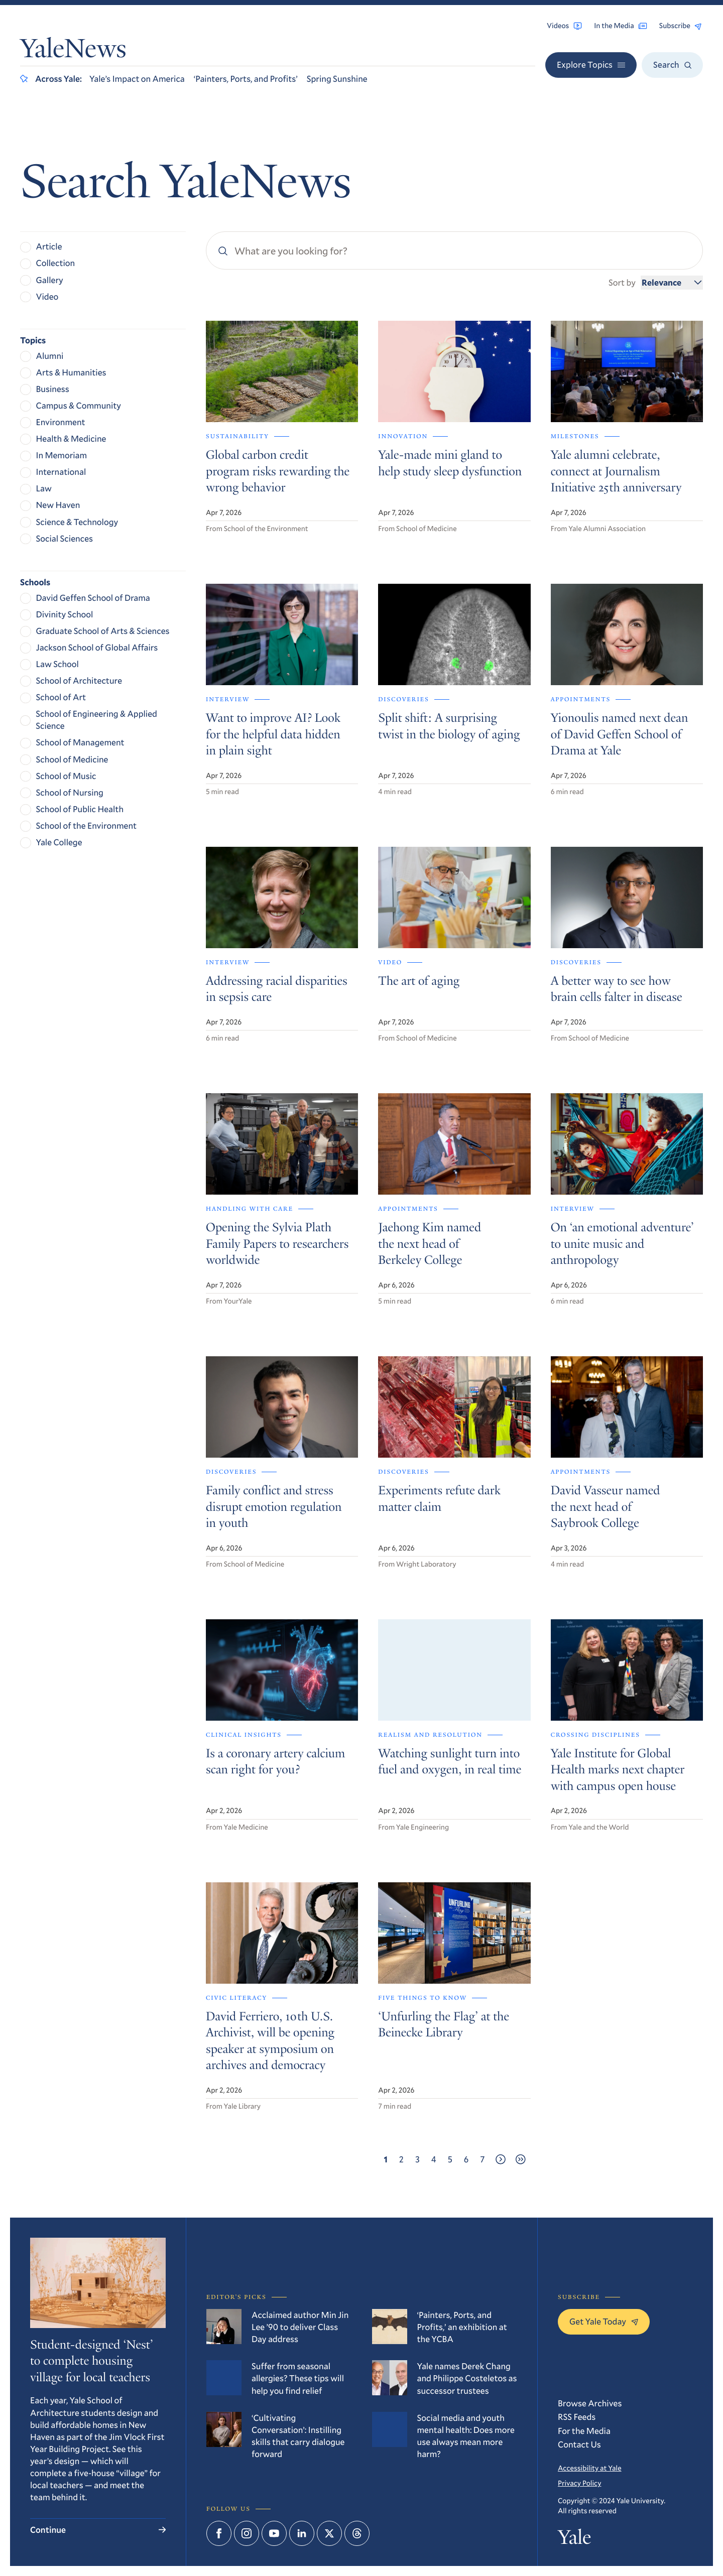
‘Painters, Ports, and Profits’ (246, 78)
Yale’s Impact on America (137, 78)
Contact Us (579, 2444)
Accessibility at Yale (590, 2468)
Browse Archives (590, 2403)
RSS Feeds (576, 2416)
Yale (574, 2539)
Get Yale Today (603, 2321)
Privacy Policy (579, 2483)
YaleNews (73, 51)
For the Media (584, 2430)
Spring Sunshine (337, 78)
